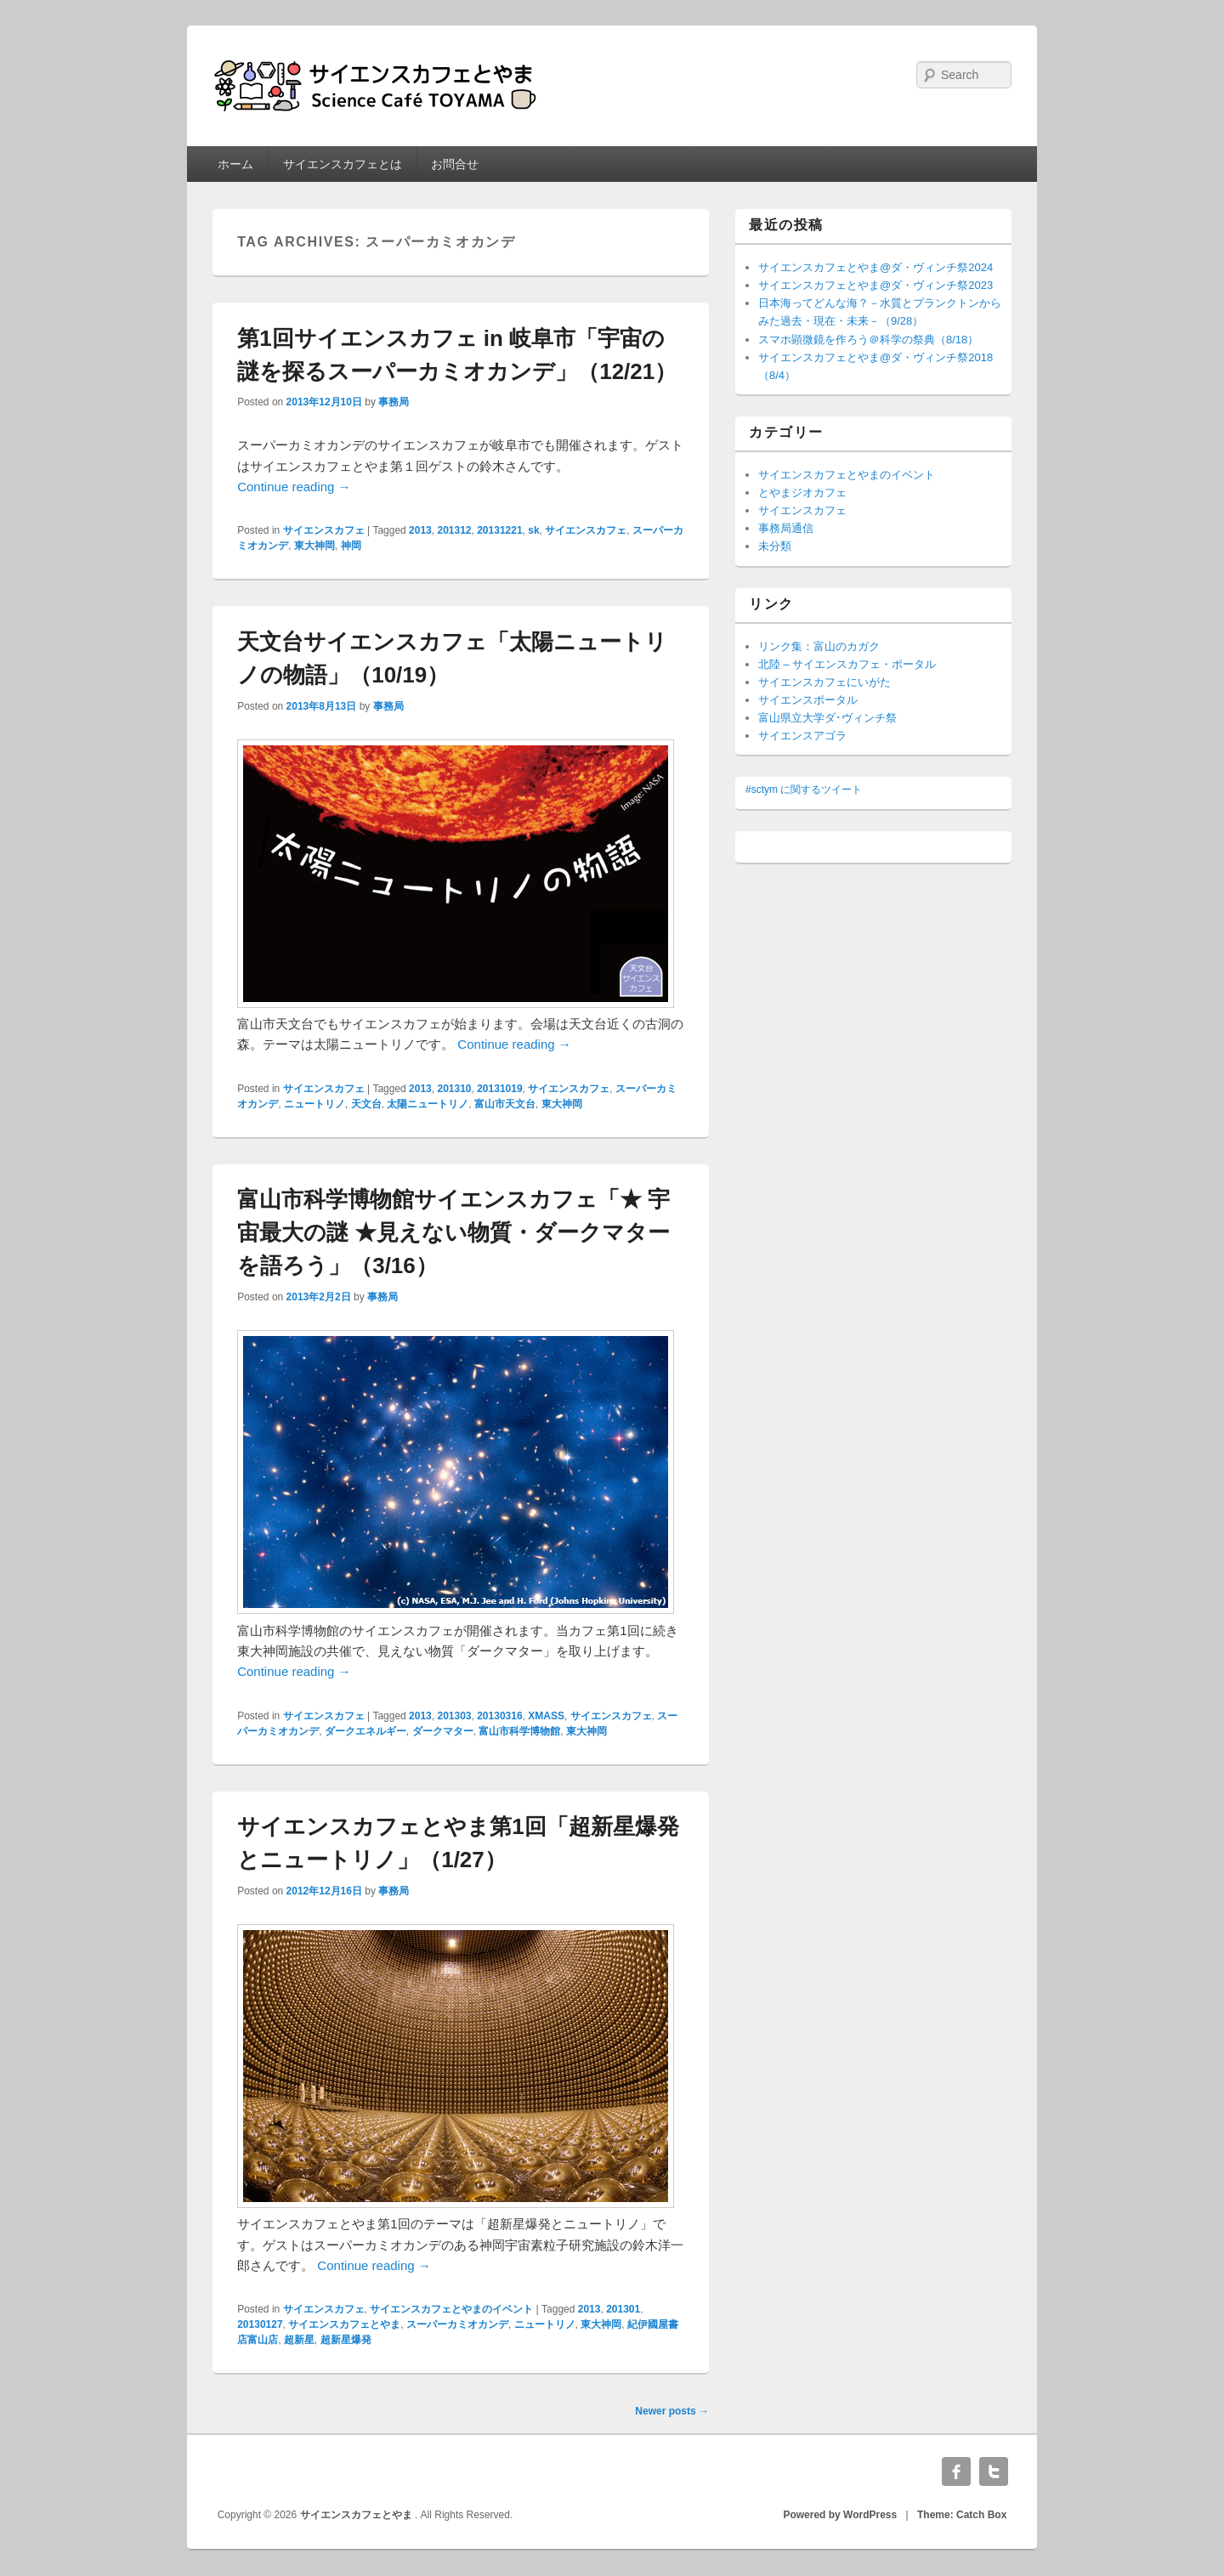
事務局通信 (785, 528)
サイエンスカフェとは (342, 164)
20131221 (499, 530)
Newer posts (672, 2411)
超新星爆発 (345, 2340)
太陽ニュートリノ (427, 1104)
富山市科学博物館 (519, 1731)
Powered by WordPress (840, 2515)
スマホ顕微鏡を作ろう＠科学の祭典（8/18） (868, 339)
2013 (420, 530)
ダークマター (442, 1731)
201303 (454, 1716)
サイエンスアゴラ (802, 735)
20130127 (259, 2324)
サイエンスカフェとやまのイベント (451, 2309)
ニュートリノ (314, 1104)
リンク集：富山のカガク (819, 646)
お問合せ (455, 164)
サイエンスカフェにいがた (824, 682)
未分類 (774, 546)
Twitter (993, 2471)
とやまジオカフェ (802, 492)
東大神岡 (314, 546)
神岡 (351, 546)
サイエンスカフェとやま (344, 2324)
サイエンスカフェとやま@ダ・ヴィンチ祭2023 (875, 285)
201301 (623, 2309)
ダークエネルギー (365, 1731)
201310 (454, 1089)
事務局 (393, 402)
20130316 (499, 1716)
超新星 (299, 2340)
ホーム (235, 164)
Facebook (956, 2471)
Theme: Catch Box (961, 2515)
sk (533, 530)
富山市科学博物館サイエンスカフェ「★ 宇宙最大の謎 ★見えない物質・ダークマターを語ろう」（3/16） (453, 1232)
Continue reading (293, 486)
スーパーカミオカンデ (457, 2324)
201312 (454, 530)
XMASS (546, 1716)
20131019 (499, 1089)
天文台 (366, 1104)
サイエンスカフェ (324, 530)
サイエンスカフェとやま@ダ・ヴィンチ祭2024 (875, 267)
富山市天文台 (505, 1104)
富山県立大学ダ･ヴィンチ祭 (827, 717)
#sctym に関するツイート (803, 789)
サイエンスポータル (808, 700)
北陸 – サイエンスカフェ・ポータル (847, 664)
